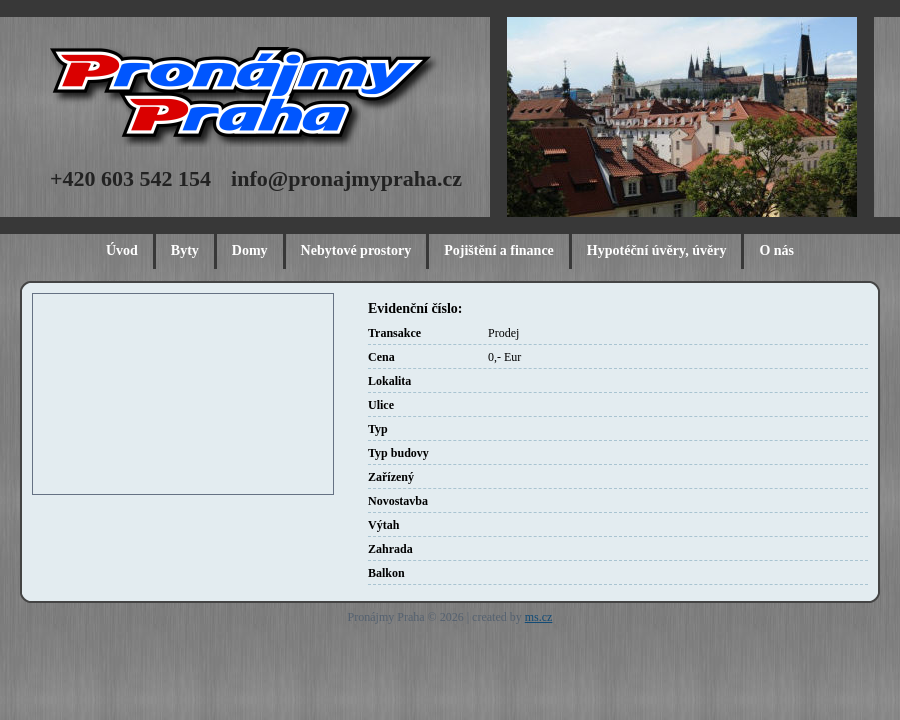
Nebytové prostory (356, 250)
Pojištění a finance (499, 250)
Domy (250, 250)
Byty (185, 250)
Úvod (122, 250)
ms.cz (539, 617)
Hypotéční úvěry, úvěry (657, 250)
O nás (776, 250)
